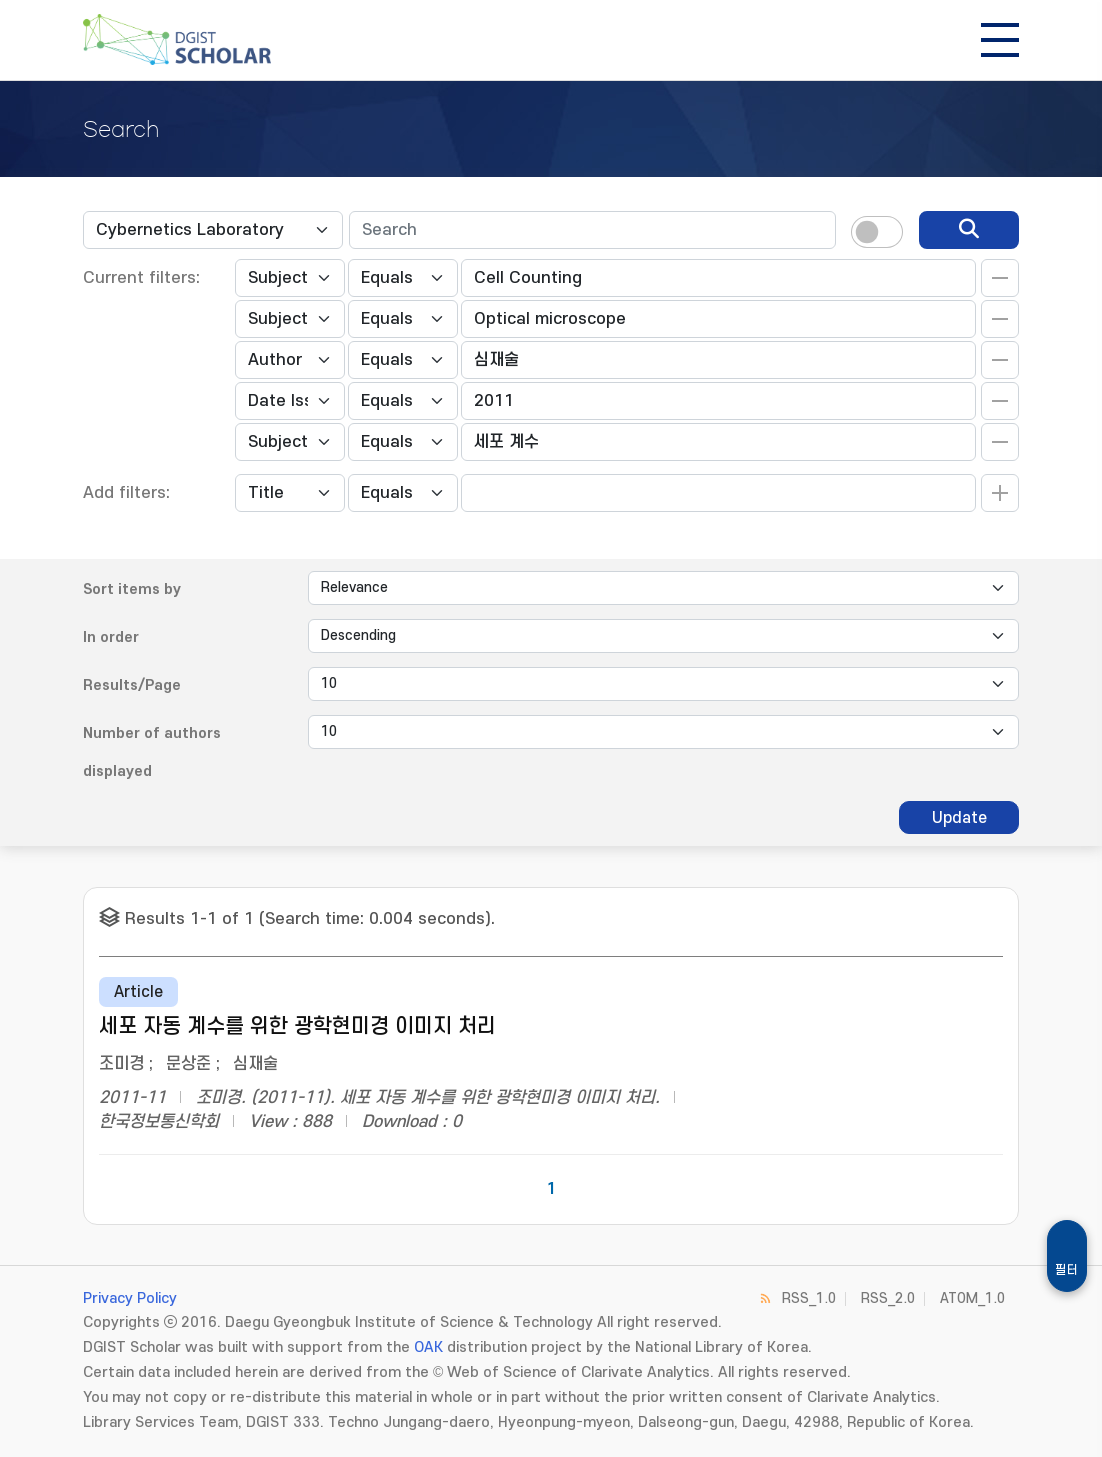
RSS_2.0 (888, 1298)
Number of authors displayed (152, 752)
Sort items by (132, 589)
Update (959, 818)
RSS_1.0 (809, 1298)
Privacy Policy (130, 1298)
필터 (1067, 1270)
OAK (428, 1347)
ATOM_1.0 (972, 1298)
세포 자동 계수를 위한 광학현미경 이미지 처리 (297, 1026)
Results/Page (132, 685)
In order (111, 637)
